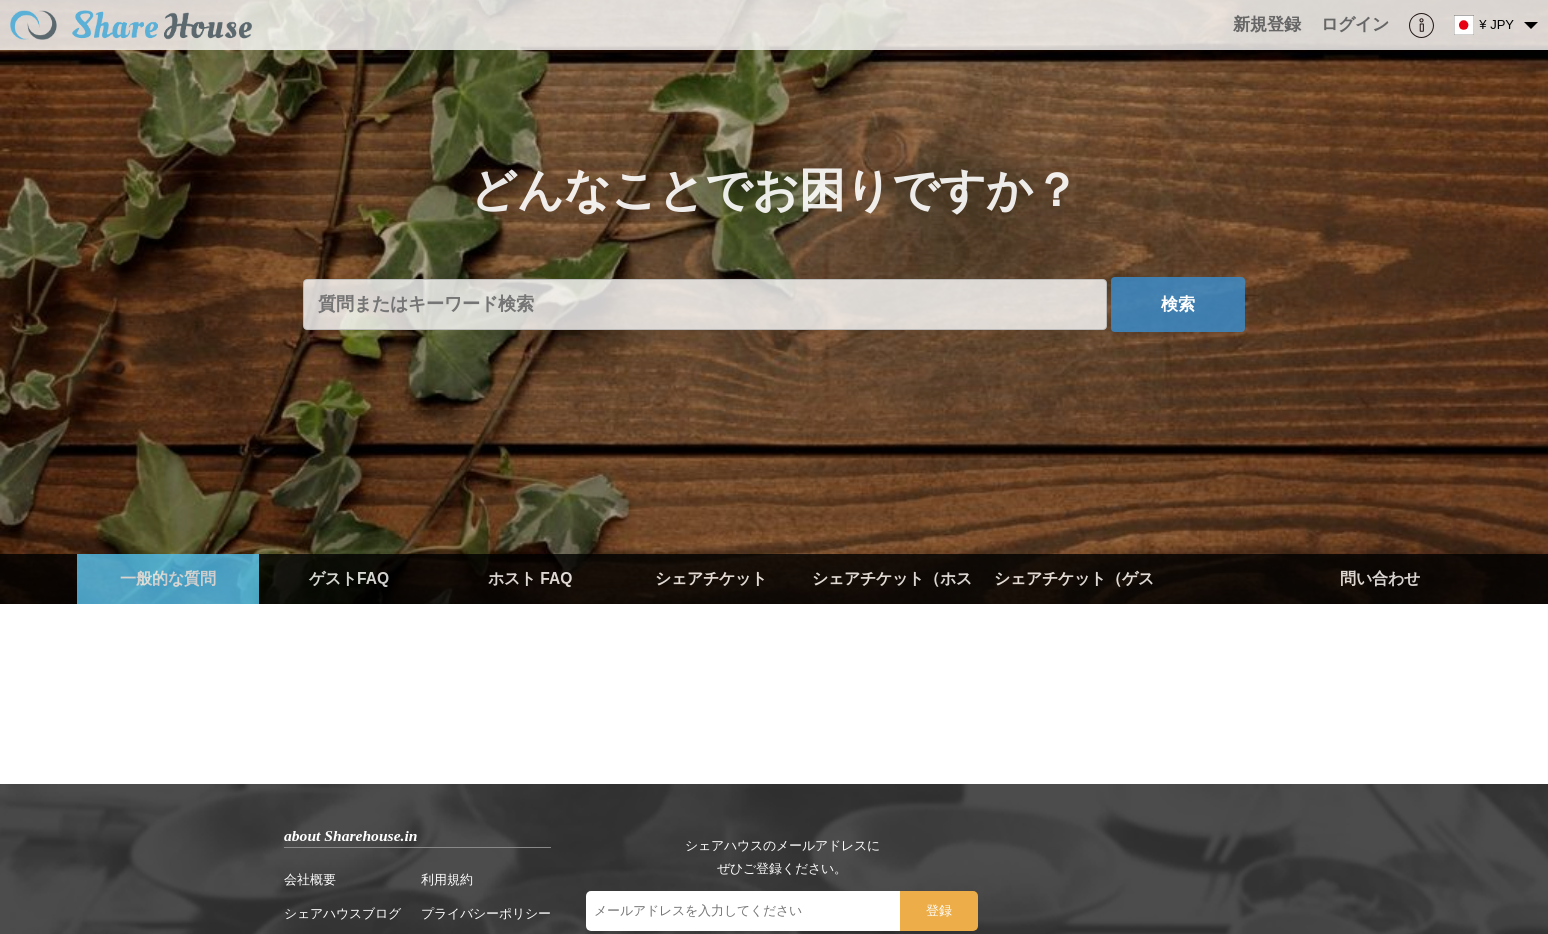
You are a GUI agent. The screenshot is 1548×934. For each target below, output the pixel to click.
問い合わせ (1380, 578)
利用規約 (447, 879)
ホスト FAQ (530, 578)
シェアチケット (711, 578)
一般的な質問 (168, 578)
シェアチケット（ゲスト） (1074, 603)
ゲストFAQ (349, 578)
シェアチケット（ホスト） (892, 603)
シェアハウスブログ (342, 913)
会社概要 (310, 879)
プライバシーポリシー (486, 913)
